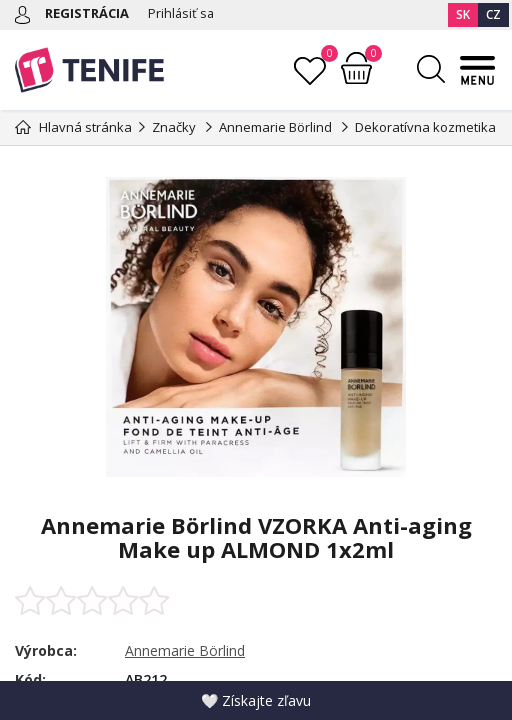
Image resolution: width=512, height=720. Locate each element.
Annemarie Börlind (185, 650)
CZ (493, 14)
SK (463, 14)
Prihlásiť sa (182, 13)
